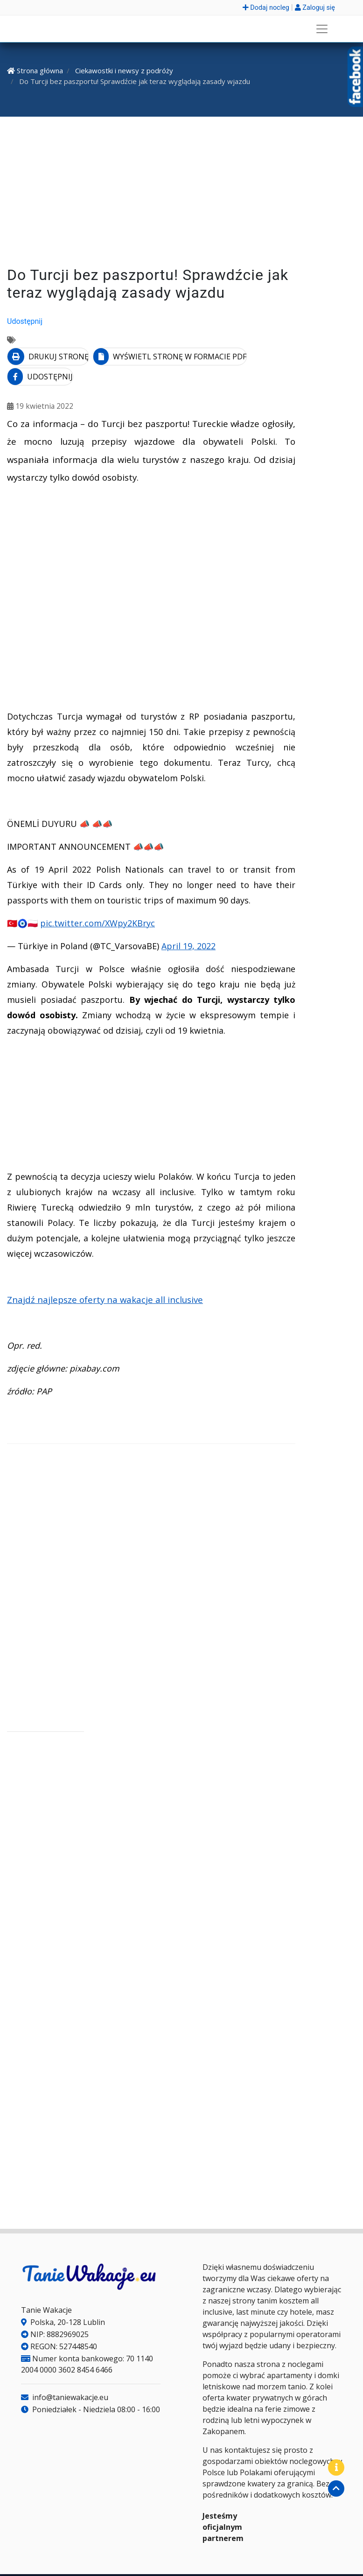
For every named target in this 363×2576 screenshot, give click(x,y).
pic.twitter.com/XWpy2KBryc (97, 899)
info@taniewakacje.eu (64, 2374)
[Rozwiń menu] (322, 29)
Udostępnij (24, 321)
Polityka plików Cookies (114, 2563)
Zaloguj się (315, 8)
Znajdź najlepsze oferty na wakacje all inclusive (105, 1276)
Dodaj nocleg (266, 8)
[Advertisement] (181, 193)
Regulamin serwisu (195, 2563)
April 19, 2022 (188, 922)
